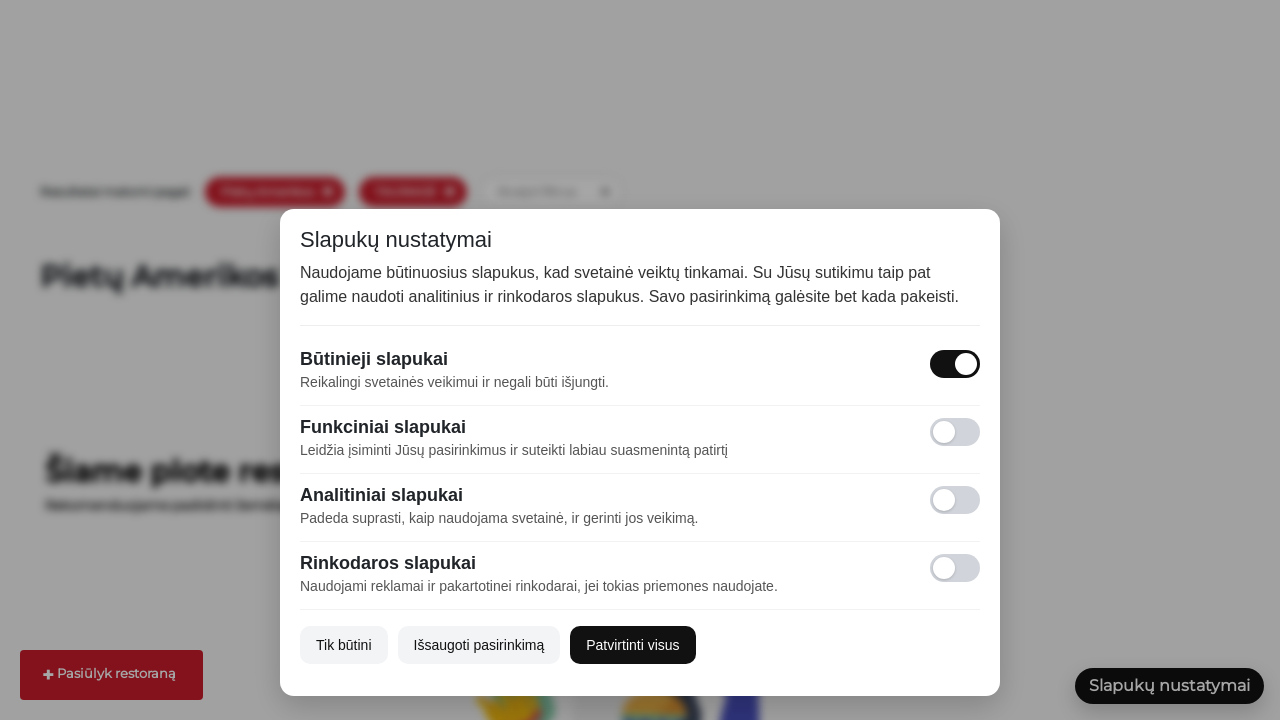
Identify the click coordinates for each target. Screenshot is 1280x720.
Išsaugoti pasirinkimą (479, 645)
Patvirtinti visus (632, 645)
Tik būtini (344, 645)
